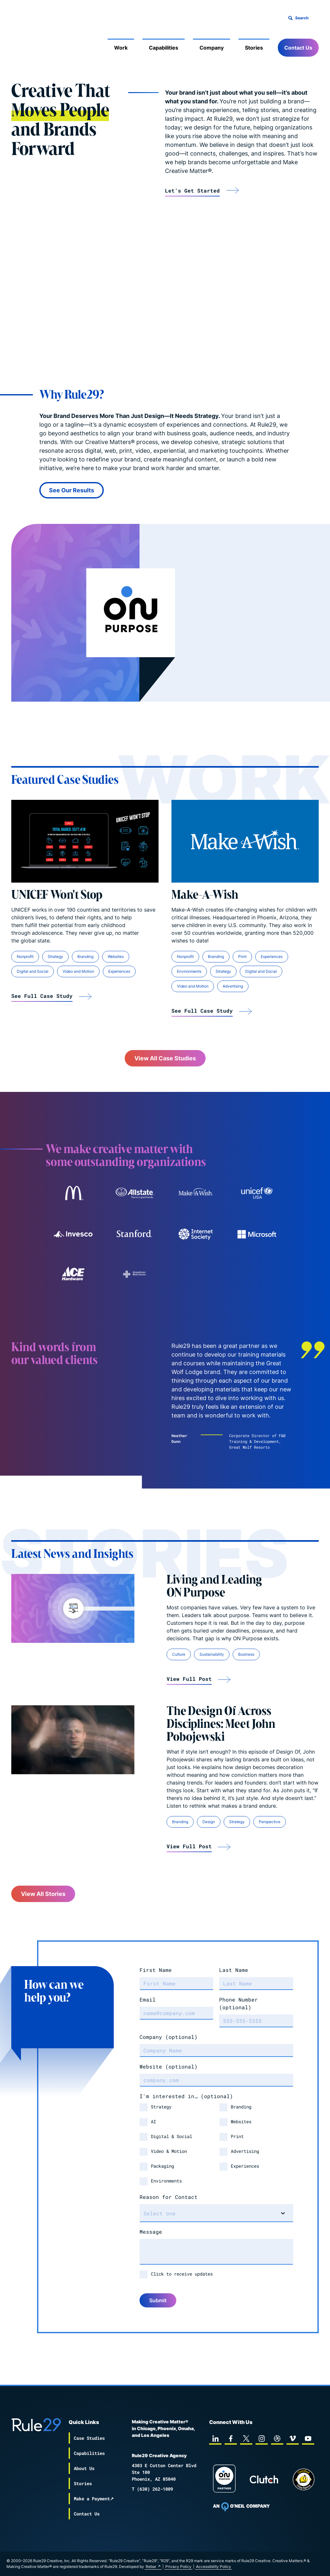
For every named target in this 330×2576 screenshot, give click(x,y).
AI (153, 2121)
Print (237, 2136)
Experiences (245, 2166)
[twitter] (246, 2438)
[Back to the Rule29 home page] (24, 37)
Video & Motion (169, 2151)
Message (151, 2231)
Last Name (233, 1969)
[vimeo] (292, 2438)
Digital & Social (171, 2136)
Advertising (245, 2151)
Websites (241, 2121)
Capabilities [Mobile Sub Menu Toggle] (163, 47)
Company (169, 2036)
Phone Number (238, 2003)
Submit (158, 2300)
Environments (166, 2181)
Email (148, 1999)
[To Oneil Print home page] (241, 2506)
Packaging (162, 2166)
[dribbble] (277, 2438)
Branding (241, 2107)
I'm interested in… (186, 2096)
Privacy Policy (178, 2566)
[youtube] (308, 2438)
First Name (156, 1969)
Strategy (161, 2107)
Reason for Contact (169, 2196)
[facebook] (231, 2438)
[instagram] (262, 2438)
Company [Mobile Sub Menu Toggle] (211, 47)
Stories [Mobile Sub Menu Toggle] (254, 47)
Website (169, 2066)
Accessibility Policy (213, 2566)
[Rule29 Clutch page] (264, 2479)
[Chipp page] (303, 2479)
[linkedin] (215, 2438)
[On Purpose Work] (224, 2479)
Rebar (151, 2566)
